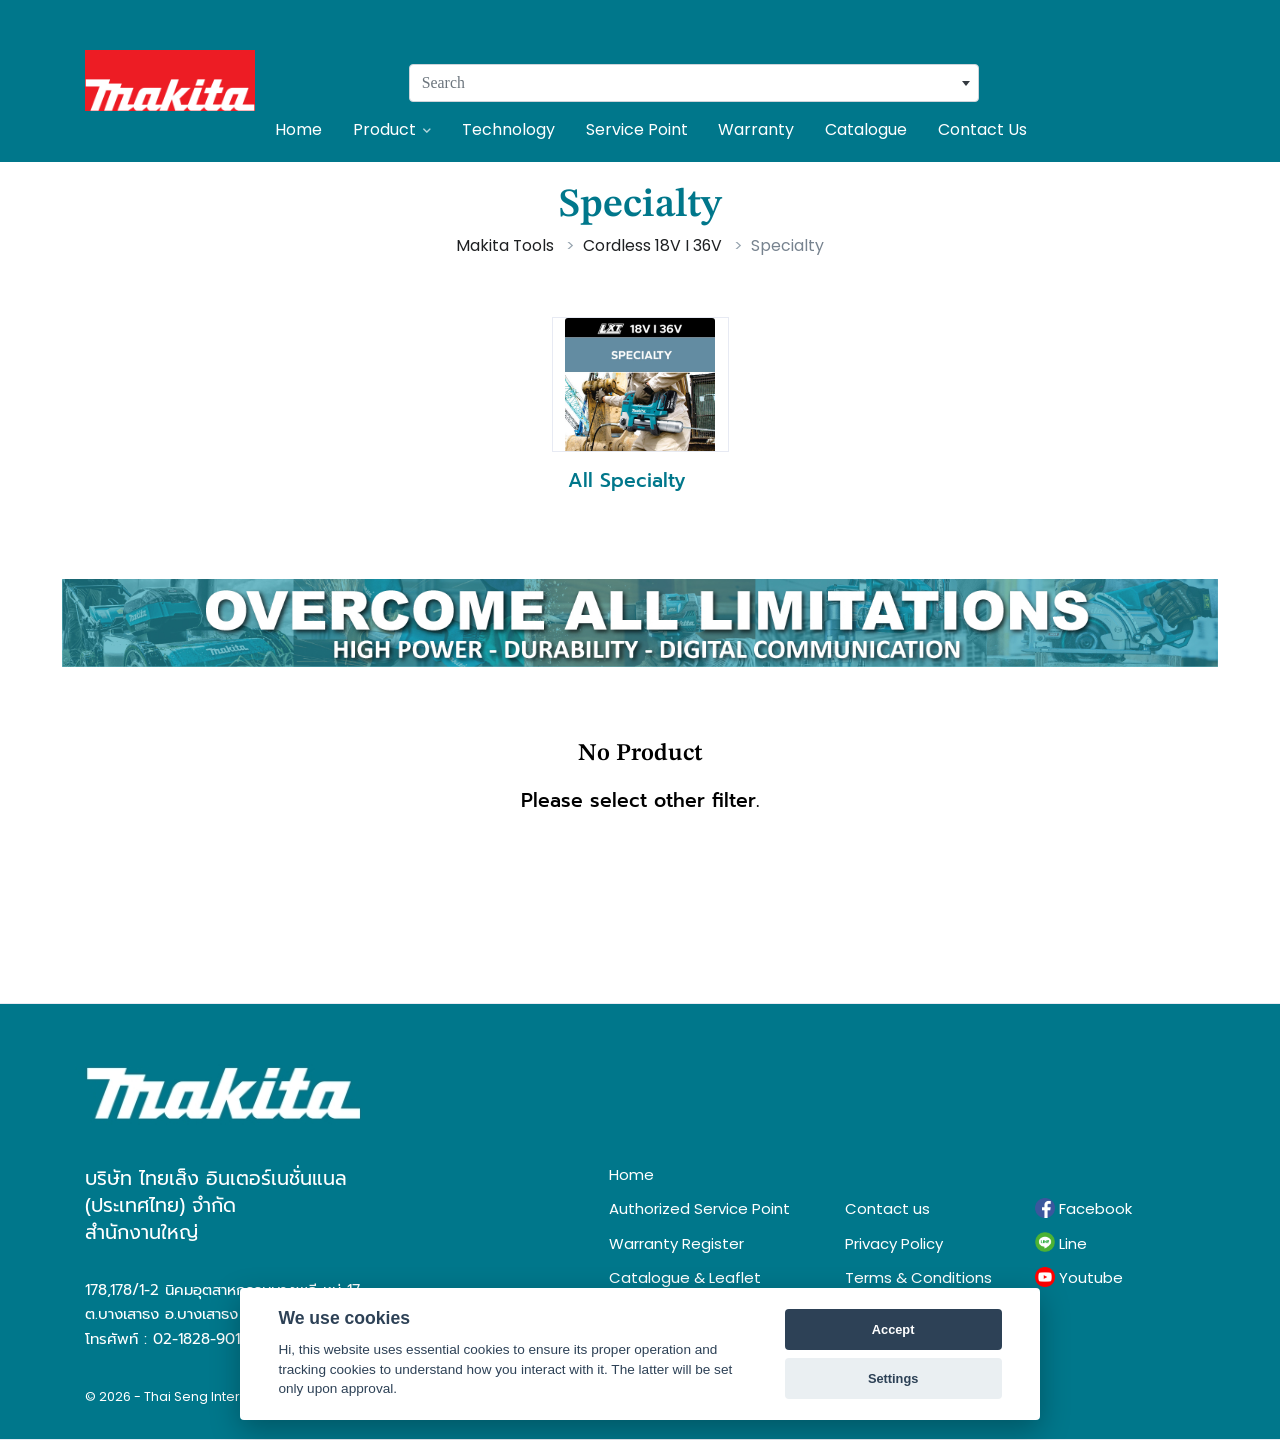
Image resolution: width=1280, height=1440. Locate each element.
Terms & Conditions (918, 1277)
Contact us (887, 1208)
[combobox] (694, 83)
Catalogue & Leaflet (685, 1277)
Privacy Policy (894, 1243)
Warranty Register (676, 1243)
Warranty (756, 129)
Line (1061, 1243)
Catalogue (866, 129)
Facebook (1083, 1209)
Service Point (637, 129)
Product (392, 129)
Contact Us (982, 129)
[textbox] (694, 83)
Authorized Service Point (699, 1208)
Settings (893, 1378)
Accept (893, 1329)
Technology (508, 129)
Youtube (1079, 1278)
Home (298, 129)
